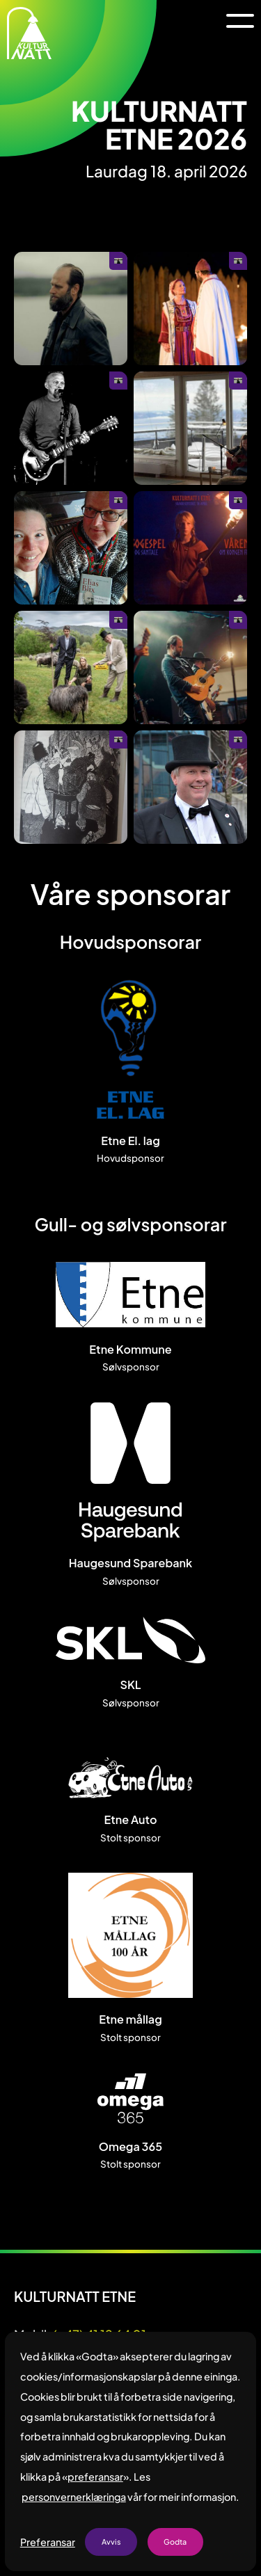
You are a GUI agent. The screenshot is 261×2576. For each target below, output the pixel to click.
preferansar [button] (95, 2476)
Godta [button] (175, 2541)
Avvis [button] (111, 2541)
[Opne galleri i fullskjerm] (70, 308)
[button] (240, 21)
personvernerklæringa (74, 2496)
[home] (29, 33)
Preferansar (47, 2542)
